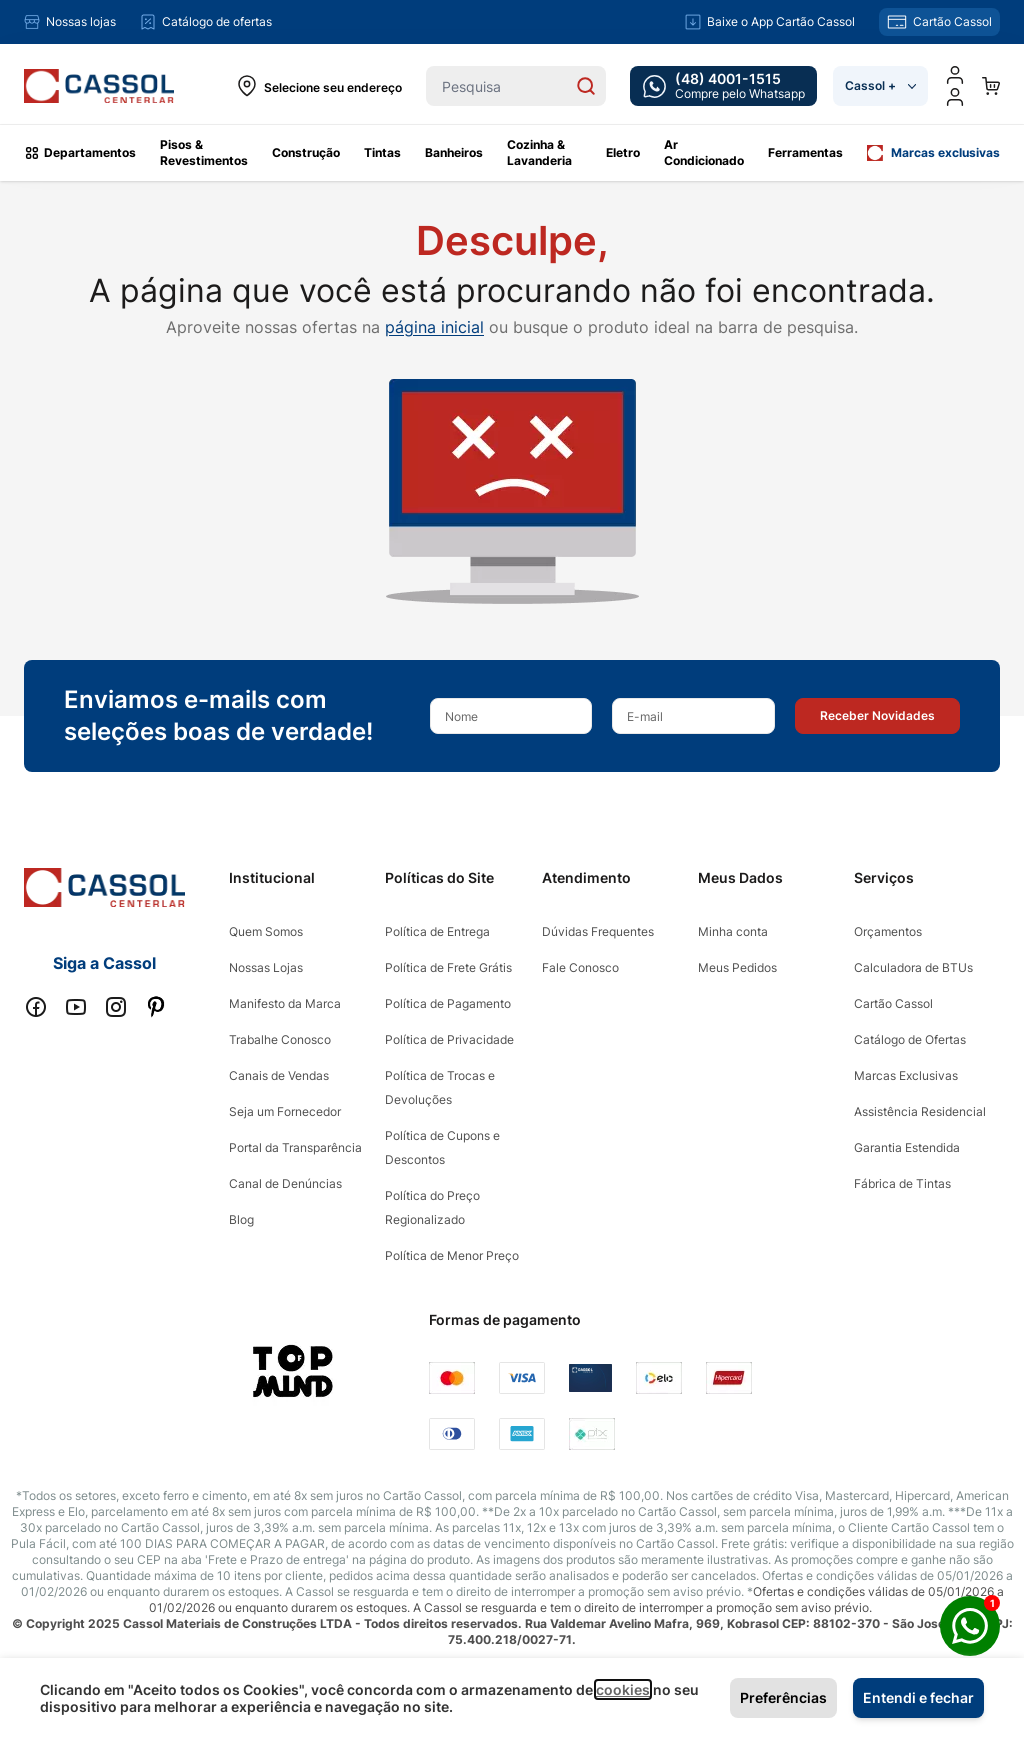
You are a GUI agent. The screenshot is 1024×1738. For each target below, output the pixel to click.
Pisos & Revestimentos (204, 152)
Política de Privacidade (449, 1039)
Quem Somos (266, 931)
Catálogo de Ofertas (910, 1039)
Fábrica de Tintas (902, 1183)
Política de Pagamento (448, 1003)
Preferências (783, 1697)
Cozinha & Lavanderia (539, 152)
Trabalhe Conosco (280, 1039)
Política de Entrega (437, 931)
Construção (306, 152)
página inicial (434, 327)
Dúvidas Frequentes (598, 931)
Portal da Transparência (295, 1147)
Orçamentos (888, 931)
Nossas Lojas (266, 967)
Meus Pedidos (737, 967)
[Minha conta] (955, 75)
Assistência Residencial (920, 1111)
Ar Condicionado (704, 152)
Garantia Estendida (907, 1147)
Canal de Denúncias (285, 1183)
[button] (877, 716)
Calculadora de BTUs (913, 967)
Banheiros (454, 152)
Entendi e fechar (918, 1697)
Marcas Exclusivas (906, 1075)
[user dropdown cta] (955, 97)
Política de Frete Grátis (448, 967)
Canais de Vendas (279, 1075)
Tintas (382, 152)
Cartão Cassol (893, 1003)
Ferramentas (805, 152)
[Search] (586, 86)
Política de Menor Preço (452, 1255)
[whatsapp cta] (723, 86)
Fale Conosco (580, 967)
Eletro (623, 152)
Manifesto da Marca (285, 1003)
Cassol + (880, 85)
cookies (623, 1689)
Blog (241, 1219)
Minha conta (733, 931)
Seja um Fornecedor (285, 1111)
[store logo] (99, 86)
